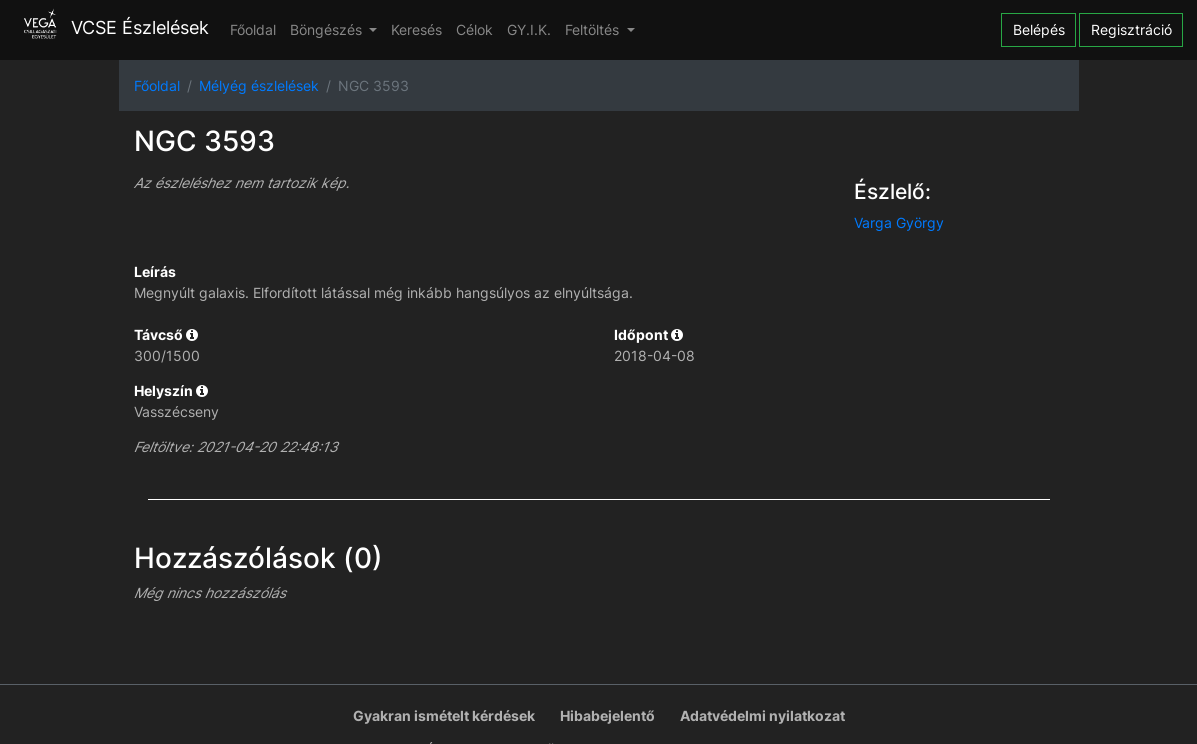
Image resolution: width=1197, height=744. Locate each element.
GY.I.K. (529, 29)
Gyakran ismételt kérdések (444, 715)
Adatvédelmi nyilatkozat (762, 715)
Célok (474, 29)
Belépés (1039, 29)
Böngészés (328, 29)
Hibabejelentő (607, 715)
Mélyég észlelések (259, 85)
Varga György (899, 222)
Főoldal (253, 29)
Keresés (416, 29)
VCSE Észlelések (111, 27)
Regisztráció (1131, 29)
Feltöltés (594, 29)
